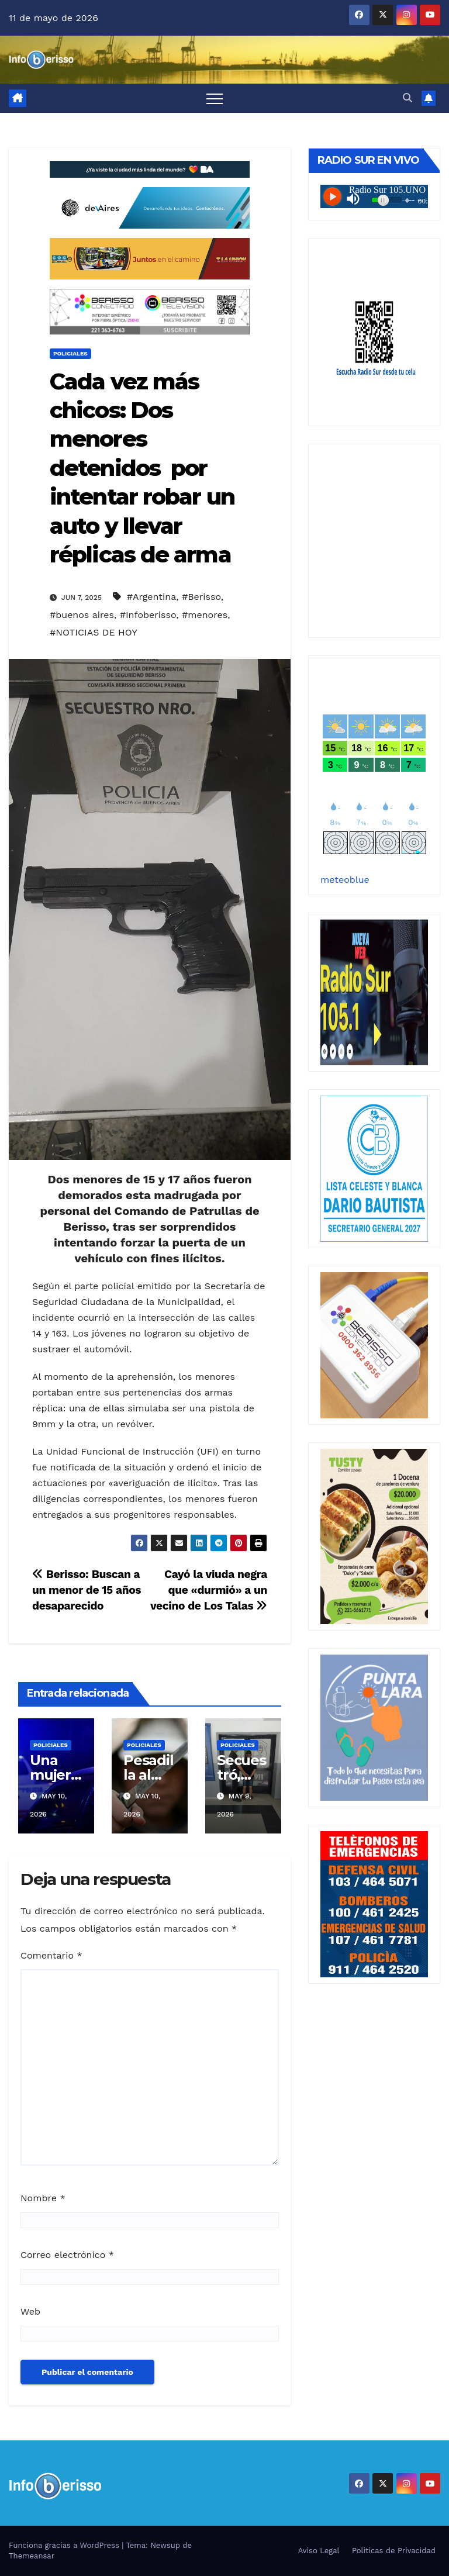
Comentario (51, 1955)
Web (30, 2311)
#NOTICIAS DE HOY (93, 632)
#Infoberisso (148, 614)
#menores (204, 614)
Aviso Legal (319, 2550)
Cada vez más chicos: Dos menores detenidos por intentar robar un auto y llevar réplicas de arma (142, 468)
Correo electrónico (67, 2254)
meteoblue (344, 879)
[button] (407, 97)
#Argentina (151, 596)
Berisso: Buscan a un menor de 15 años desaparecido (86, 1589)
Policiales (70, 353)
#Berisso (201, 596)
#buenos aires (82, 614)
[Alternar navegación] (214, 98)
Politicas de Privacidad (394, 2550)
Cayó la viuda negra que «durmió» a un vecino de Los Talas (208, 1589)
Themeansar (31, 2555)
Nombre (42, 2198)
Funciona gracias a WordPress (65, 2545)
